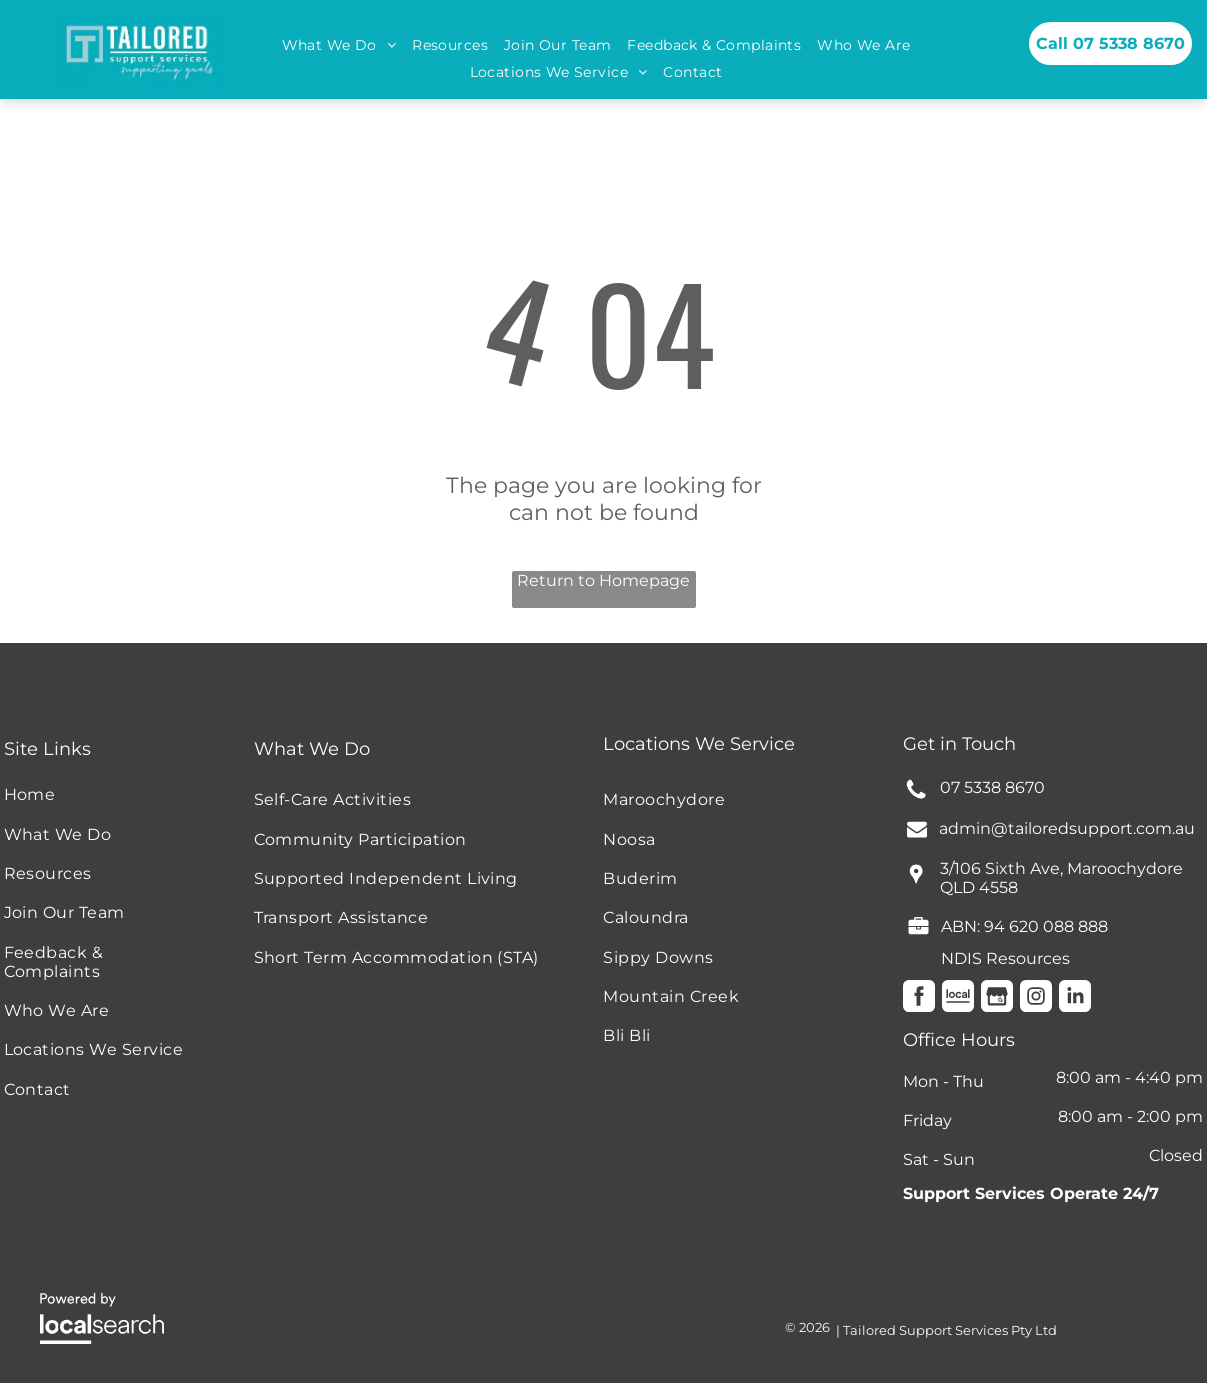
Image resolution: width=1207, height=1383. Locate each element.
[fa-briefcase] (918, 931)
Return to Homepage (603, 580)
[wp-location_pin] (916, 883)
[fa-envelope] (917, 833)
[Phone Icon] (916, 796)
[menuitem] (339, 45)
